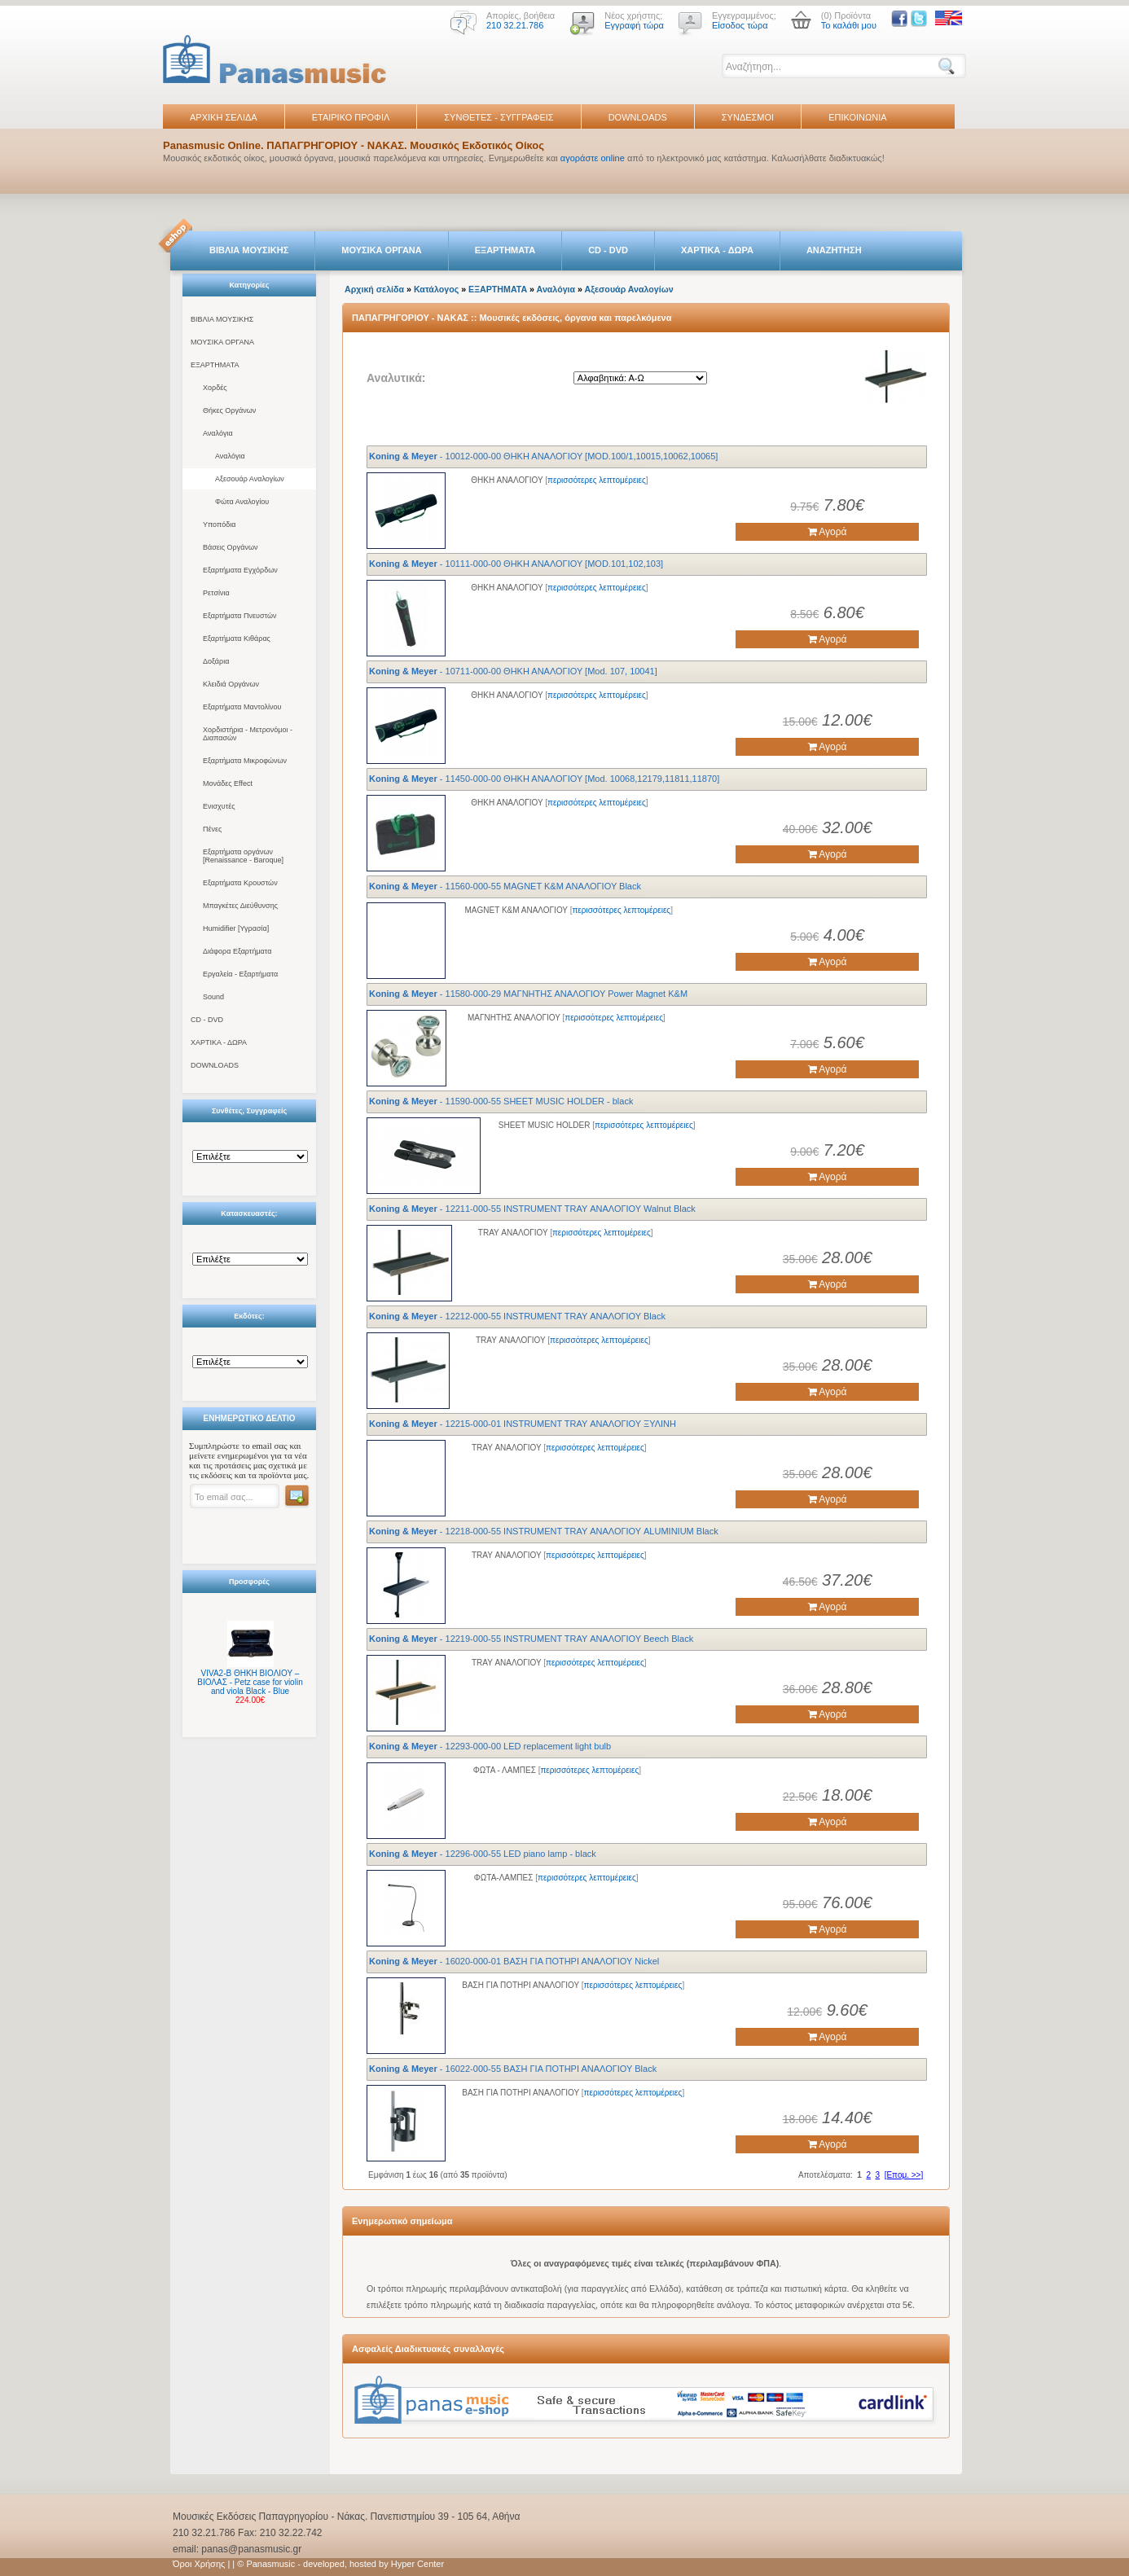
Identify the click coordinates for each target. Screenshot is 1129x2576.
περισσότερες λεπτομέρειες (596, 480)
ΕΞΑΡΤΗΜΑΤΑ (505, 250)
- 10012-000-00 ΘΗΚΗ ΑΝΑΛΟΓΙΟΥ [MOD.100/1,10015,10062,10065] (543, 456)
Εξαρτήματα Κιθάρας (236, 638)
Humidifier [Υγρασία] (236, 928)
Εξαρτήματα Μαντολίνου (242, 707)
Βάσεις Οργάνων (230, 547)
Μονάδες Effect (228, 783)
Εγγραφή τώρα (634, 25)
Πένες (212, 829)
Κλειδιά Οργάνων (231, 684)
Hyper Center (417, 2564)
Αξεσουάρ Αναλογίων (249, 479)
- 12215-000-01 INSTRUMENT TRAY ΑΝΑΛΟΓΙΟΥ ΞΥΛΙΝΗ (522, 1423)
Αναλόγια (218, 433)
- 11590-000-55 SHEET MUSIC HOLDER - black (501, 1101)
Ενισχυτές (219, 806)
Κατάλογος (436, 289)
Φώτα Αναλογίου (242, 502)
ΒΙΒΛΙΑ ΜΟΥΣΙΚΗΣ (248, 250)
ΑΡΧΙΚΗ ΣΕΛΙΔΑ (223, 117)
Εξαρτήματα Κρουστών (240, 883)
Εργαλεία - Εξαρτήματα (240, 974)
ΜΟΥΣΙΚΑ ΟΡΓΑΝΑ (381, 250)
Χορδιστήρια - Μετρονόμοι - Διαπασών (247, 734)
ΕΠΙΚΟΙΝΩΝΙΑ (857, 117)
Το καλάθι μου (848, 25)
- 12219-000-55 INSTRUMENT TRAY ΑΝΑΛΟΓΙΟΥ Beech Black (531, 1638)
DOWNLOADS (637, 117)
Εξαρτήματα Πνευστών (240, 616)
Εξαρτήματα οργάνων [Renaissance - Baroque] (243, 856)
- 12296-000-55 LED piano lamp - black (482, 1853)
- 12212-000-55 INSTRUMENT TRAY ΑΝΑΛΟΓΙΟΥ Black (517, 1316)
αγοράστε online (592, 158)
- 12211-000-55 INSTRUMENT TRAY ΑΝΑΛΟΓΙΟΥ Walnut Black (532, 1208)
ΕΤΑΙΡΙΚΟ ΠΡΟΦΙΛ (351, 117)
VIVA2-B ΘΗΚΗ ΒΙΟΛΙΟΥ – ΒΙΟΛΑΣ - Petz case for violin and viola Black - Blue (249, 1682)
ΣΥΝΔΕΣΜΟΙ (748, 117)
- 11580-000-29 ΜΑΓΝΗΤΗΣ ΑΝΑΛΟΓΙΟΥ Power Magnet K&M (528, 993)
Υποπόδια (219, 524)
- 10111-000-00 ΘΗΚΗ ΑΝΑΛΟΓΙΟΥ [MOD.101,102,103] (516, 563)
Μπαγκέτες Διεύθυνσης (240, 906)
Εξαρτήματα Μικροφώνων (245, 761)
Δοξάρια (216, 661)
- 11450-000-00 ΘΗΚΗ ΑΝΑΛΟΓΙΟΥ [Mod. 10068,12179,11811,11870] (544, 778)
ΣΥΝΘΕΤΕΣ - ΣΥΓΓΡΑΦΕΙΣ (498, 117)
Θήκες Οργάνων (229, 410)
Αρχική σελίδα (374, 289)
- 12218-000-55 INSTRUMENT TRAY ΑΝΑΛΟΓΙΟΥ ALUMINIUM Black (543, 1531)
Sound (213, 997)
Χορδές (215, 388)
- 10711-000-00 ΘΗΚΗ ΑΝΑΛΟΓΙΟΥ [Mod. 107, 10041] (513, 671)
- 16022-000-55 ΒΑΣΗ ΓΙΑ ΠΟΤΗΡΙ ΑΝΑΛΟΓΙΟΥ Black (513, 2069)
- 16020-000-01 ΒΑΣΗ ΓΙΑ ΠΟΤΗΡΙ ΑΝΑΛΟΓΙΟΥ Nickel (514, 1961)
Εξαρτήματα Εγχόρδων (240, 570)
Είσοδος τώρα (740, 25)
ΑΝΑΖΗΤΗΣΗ (834, 250)
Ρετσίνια (216, 593)
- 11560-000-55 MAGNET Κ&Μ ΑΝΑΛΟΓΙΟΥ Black (505, 886)
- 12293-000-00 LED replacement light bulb (490, 1746)
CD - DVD (608, 250)
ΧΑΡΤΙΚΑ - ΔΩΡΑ (717, 250)
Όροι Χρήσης (199, 2564)
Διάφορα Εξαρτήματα (237, 951)
